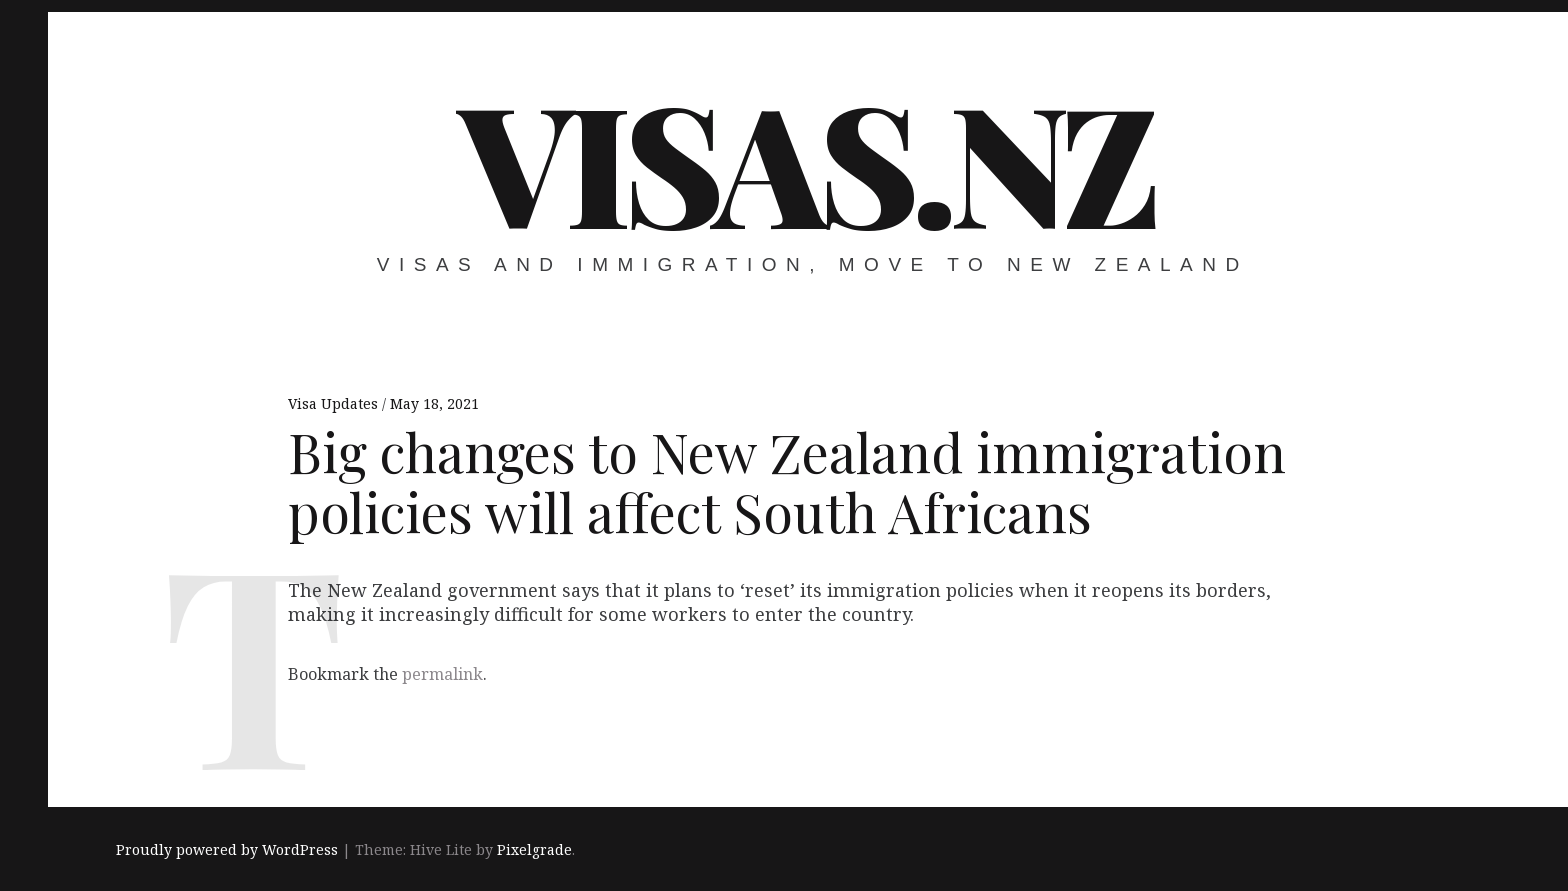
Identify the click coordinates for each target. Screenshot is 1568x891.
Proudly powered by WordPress (227, 849)
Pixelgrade (534, 849)
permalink (442, 674)
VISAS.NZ (806, 160)
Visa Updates (335, 403)
